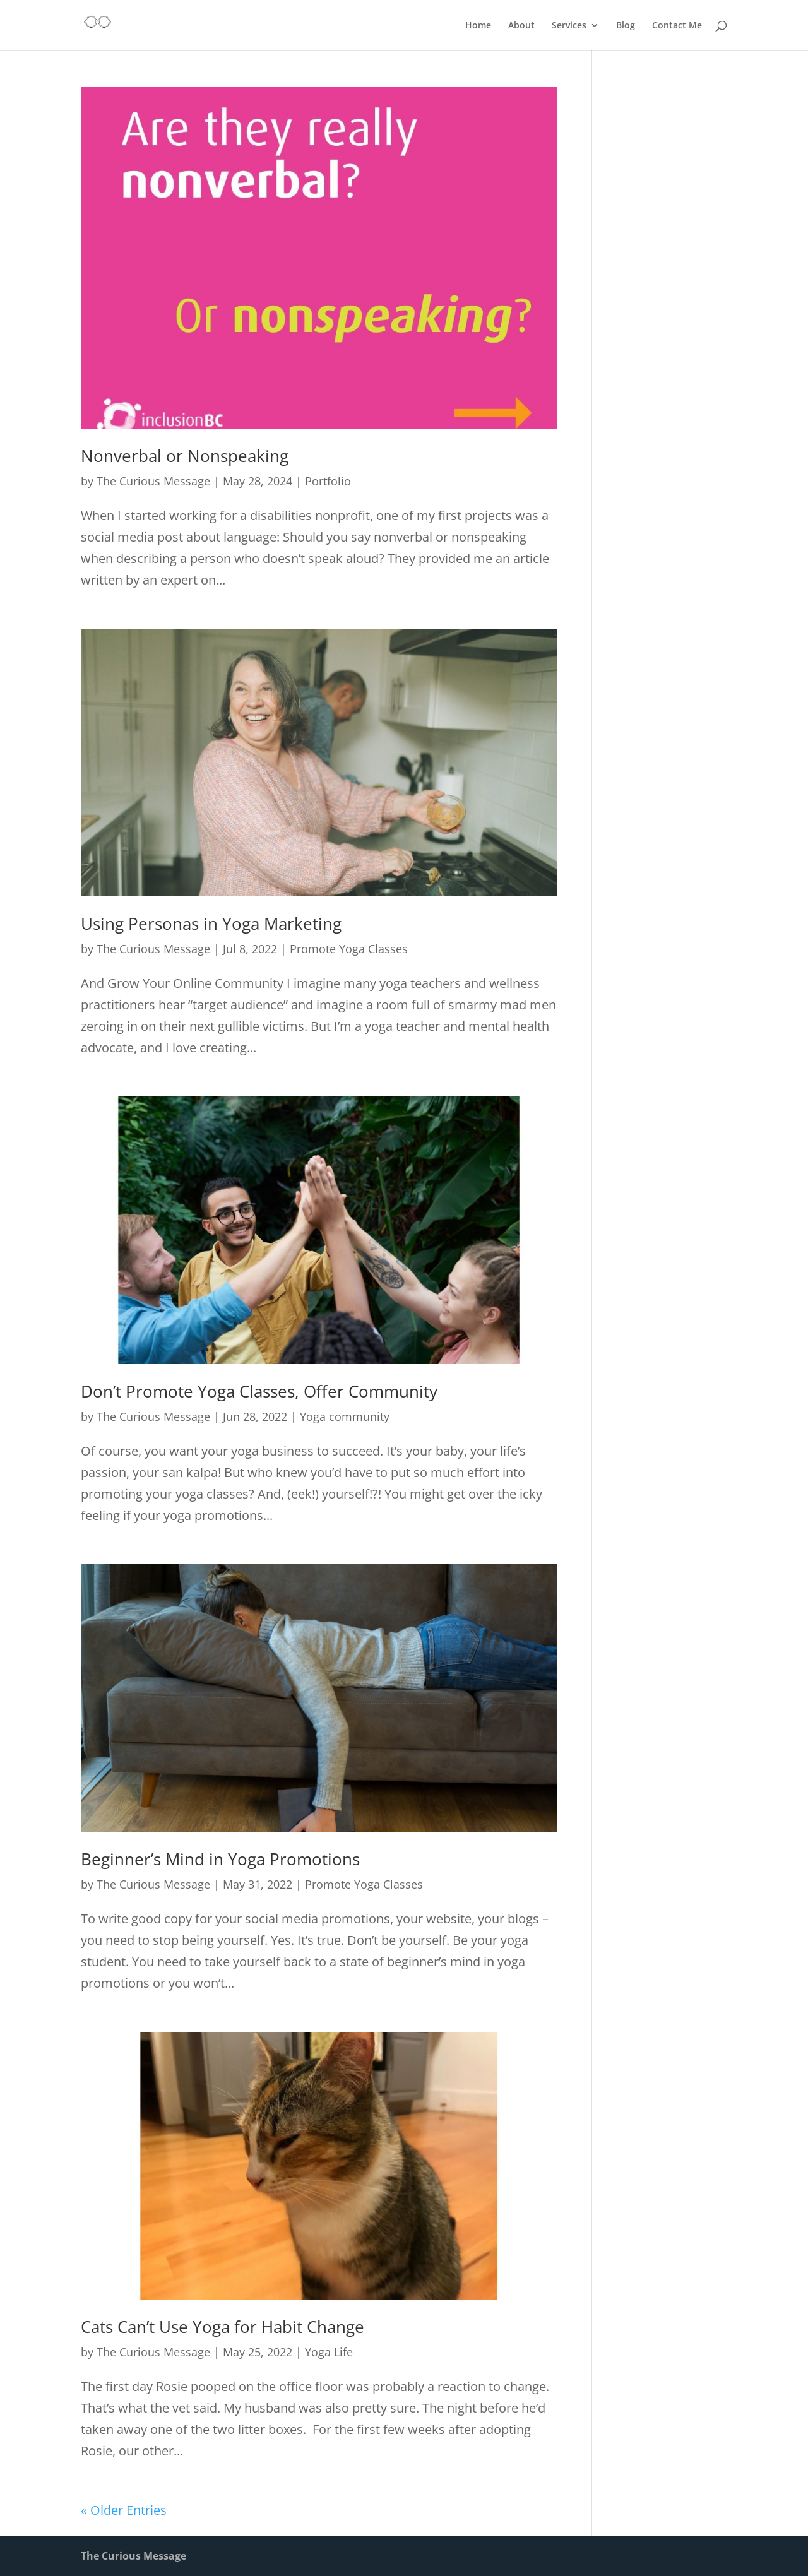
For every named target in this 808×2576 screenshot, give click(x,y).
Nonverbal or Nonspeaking (184, 455)
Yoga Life (329, 2351)
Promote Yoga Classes (349, 948)
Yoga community (344, 1416)
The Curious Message (153, 481)
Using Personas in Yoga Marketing (211, 923)
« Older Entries (124, 2510)
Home (478, 26)
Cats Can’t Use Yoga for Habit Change (222, 2326)
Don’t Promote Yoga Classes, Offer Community (259, 1391)
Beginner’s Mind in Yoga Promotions (220, 1859)
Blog (625, 26)
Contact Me (677, 26)
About (521, 26)
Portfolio (328, 481)
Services (569, 26)
